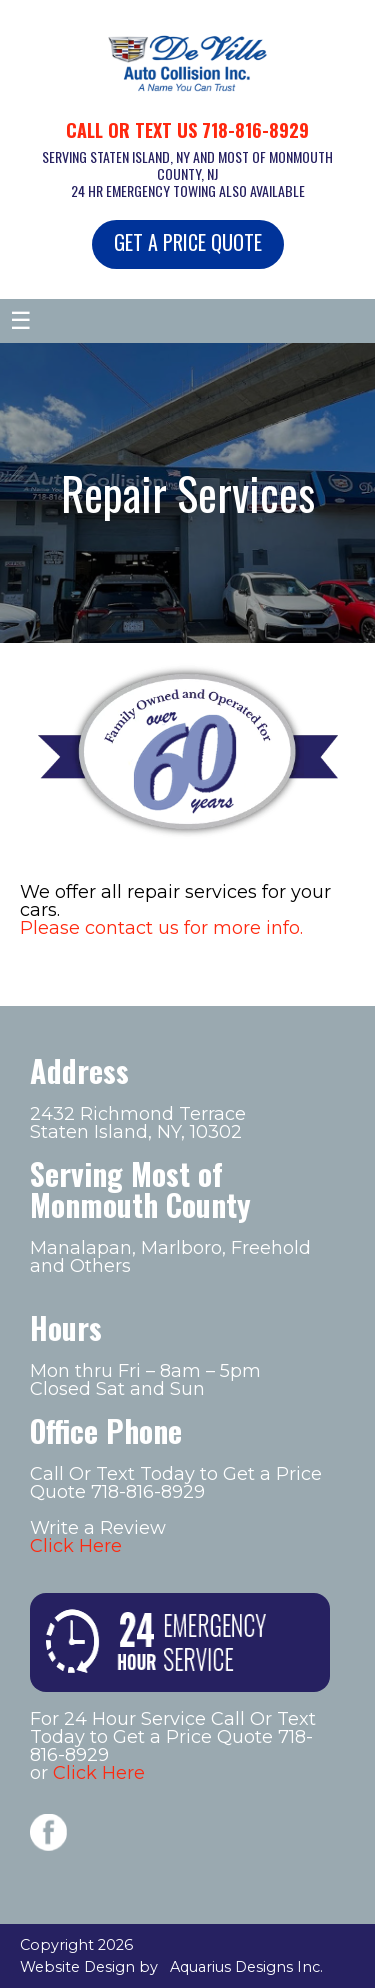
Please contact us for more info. (161, 928)
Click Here (76, 1546)
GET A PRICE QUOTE (188, 242)
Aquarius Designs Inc (245, 1967)
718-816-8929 (255, 130)
